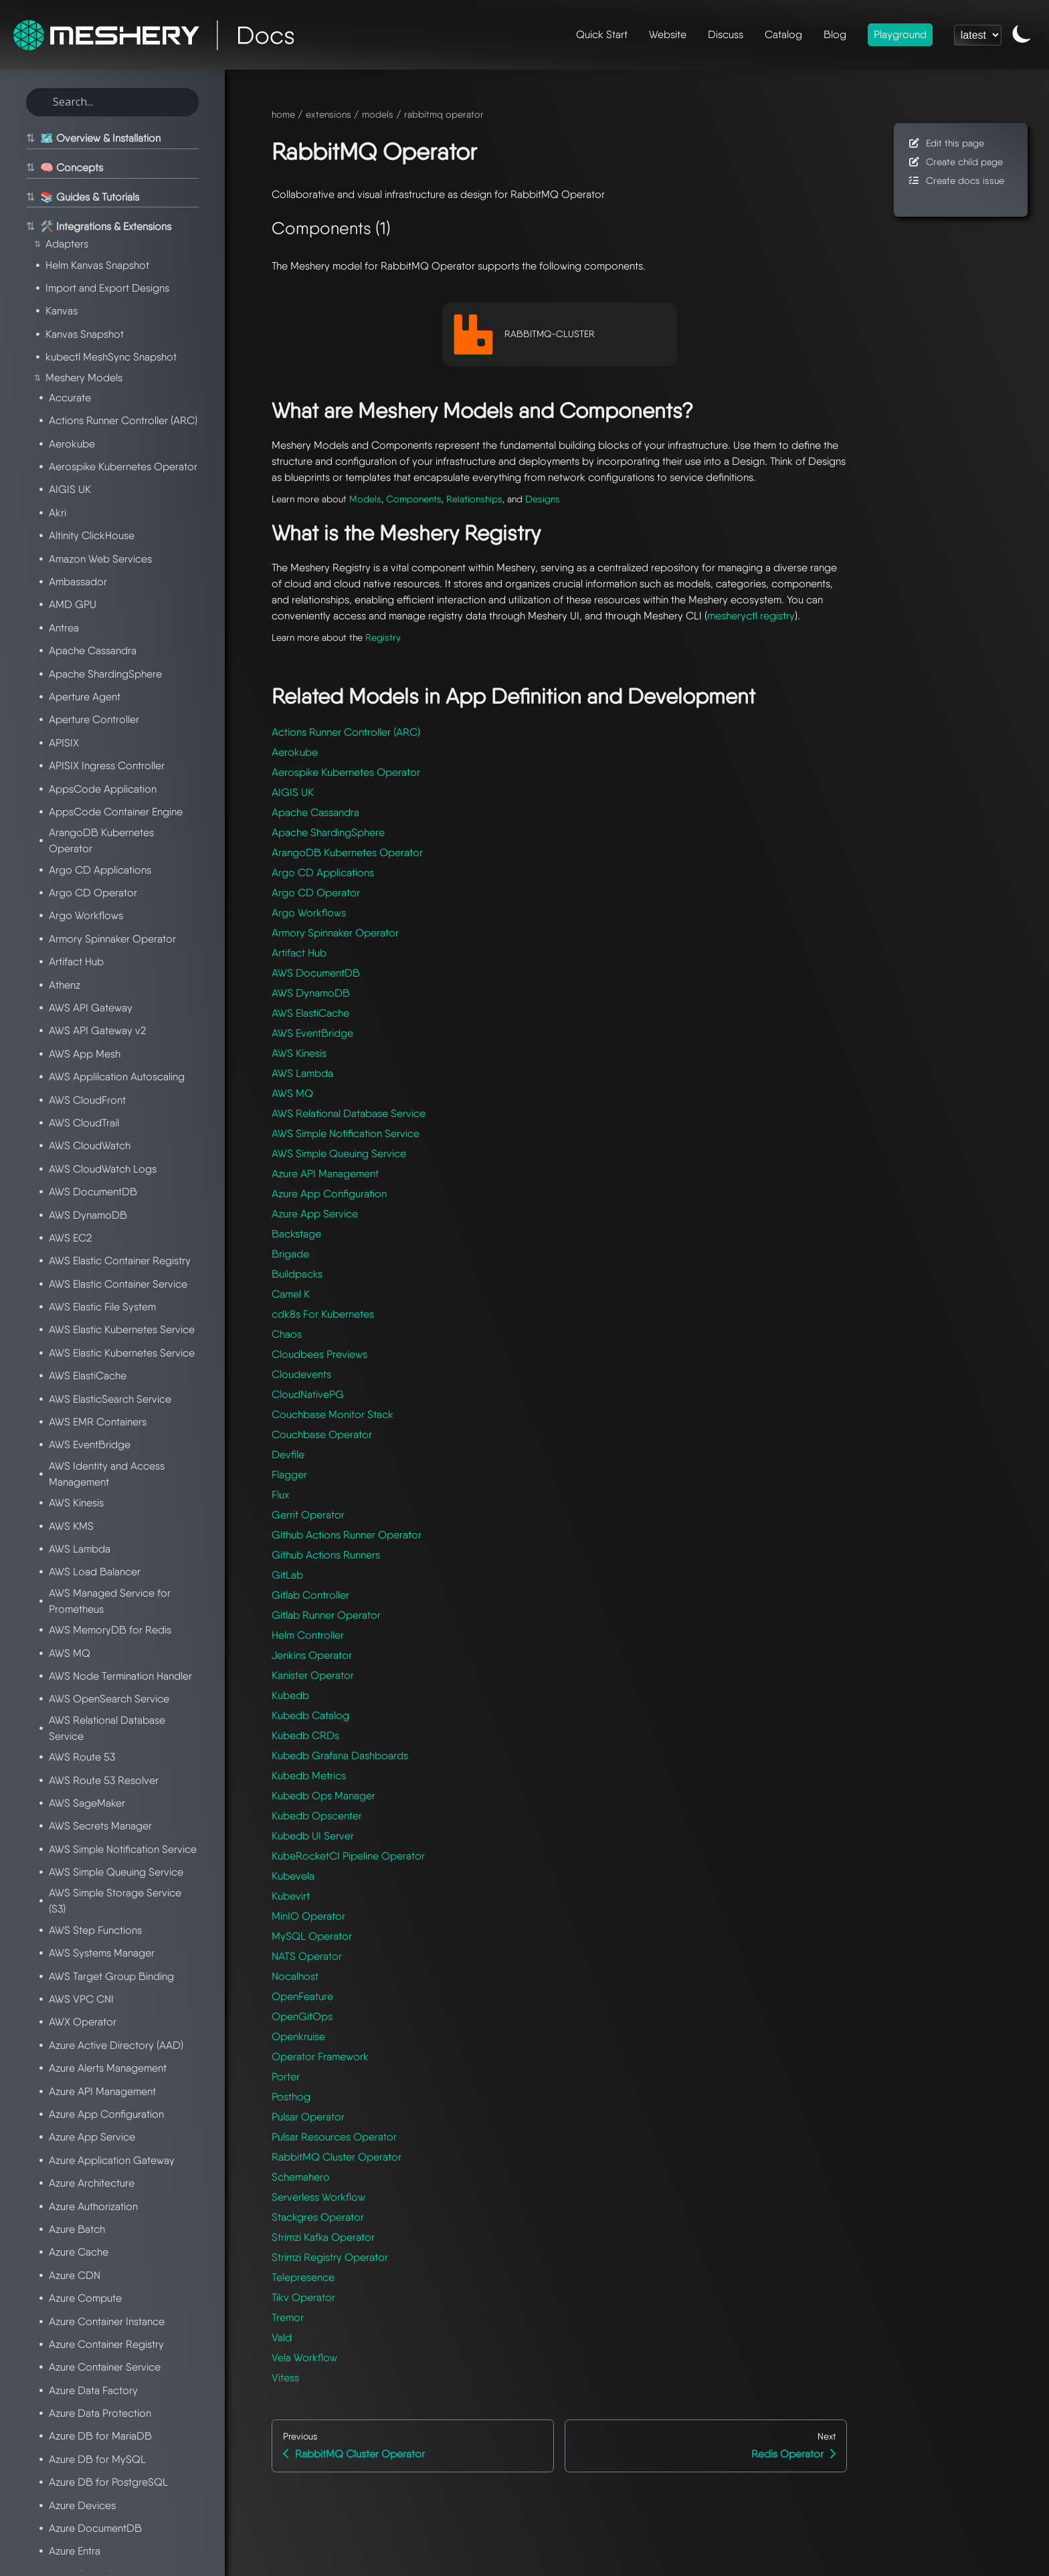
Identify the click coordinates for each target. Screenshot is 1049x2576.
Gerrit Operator (308, 1514)
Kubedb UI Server (313, 1835)
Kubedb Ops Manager (323, 1795)
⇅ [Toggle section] (29, 138)
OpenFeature (302, 1996)
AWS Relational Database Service (348, 1113)
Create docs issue (955, 180)
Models (365, 498)
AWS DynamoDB (311, 993)
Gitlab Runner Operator (326, 1615)
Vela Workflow (304, 2357)
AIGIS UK (293, 792)
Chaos (287, 1334)
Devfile (288, 1454)
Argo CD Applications (323, 872)
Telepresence (303, 2277)
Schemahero (301, 2177)
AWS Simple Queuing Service (339, 1153)
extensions (328, 114)
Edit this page (945, 142)
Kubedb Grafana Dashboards (340, 1755)
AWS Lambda (302, 1073)
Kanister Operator (313, 1675)
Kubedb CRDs (305, 1735)
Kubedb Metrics (309, 1775)
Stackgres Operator (318, 2217)
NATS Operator (307, 1956)
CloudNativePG (308, 1394)
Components (414, 498)
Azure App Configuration (329, 1193)
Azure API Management (325, 1173)
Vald (282, 2337)
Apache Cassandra (315, 812)
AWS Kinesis (299, 1053)
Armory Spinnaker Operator (335, 932)
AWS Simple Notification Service (345, 1133)
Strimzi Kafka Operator (323, 2237)
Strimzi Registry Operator (330, 2257)
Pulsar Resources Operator (334, 2137)
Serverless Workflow (318, 2197)
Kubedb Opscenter (317, 1815)
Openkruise (298, 2036)
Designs (542, 498)
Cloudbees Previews (319, 1354)
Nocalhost (295, 1976)
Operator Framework (320, 2056)
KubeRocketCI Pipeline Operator (348, 1856)
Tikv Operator (303, 2297)
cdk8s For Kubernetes (323, 1314)
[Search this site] (112, 102)
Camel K (291, 1294)
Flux (280, 1494)
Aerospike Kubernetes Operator (346, 772)
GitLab (287, 1575)
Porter (286, 2076)
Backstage (296, 1233)
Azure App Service (315, 1213)
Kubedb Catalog (310, 1715)
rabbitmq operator (444, 114)
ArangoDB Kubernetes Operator (347, 852)
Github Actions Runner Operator (346, 1534)
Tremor (288, 2317)
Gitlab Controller (310, 1595)
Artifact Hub (299, 953)
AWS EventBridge (312, 1033)
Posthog (291, 2096)
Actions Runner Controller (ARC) (346, 732)
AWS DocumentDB (316, 973)
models (377, 114)
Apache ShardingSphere (328, 832)
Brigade (290, 1254)
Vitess (285, 2377)
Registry (383, 637)
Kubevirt (291, 1896)
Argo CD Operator (316, 892)
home (283, 114)
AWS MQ (292, 1093)
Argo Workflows (309, 912)
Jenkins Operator (312, 1655)
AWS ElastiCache (310, 1013)
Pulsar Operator (308, 2116)
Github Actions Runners (326, 1555)
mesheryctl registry (751, 615)
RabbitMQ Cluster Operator (336, 2157)
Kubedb (290, 1695)
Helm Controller (308, 1635)
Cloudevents (301, 1374)
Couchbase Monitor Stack (332, 1414)
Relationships (474, 498)
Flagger (289, 1474)
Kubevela (293, 1876)
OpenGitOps (302, 2016)
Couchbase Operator (322, 1434)
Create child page (955, 161)
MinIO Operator (308, 1916)
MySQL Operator (312, 1936)
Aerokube (295, 752)
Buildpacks (297, 1274)
